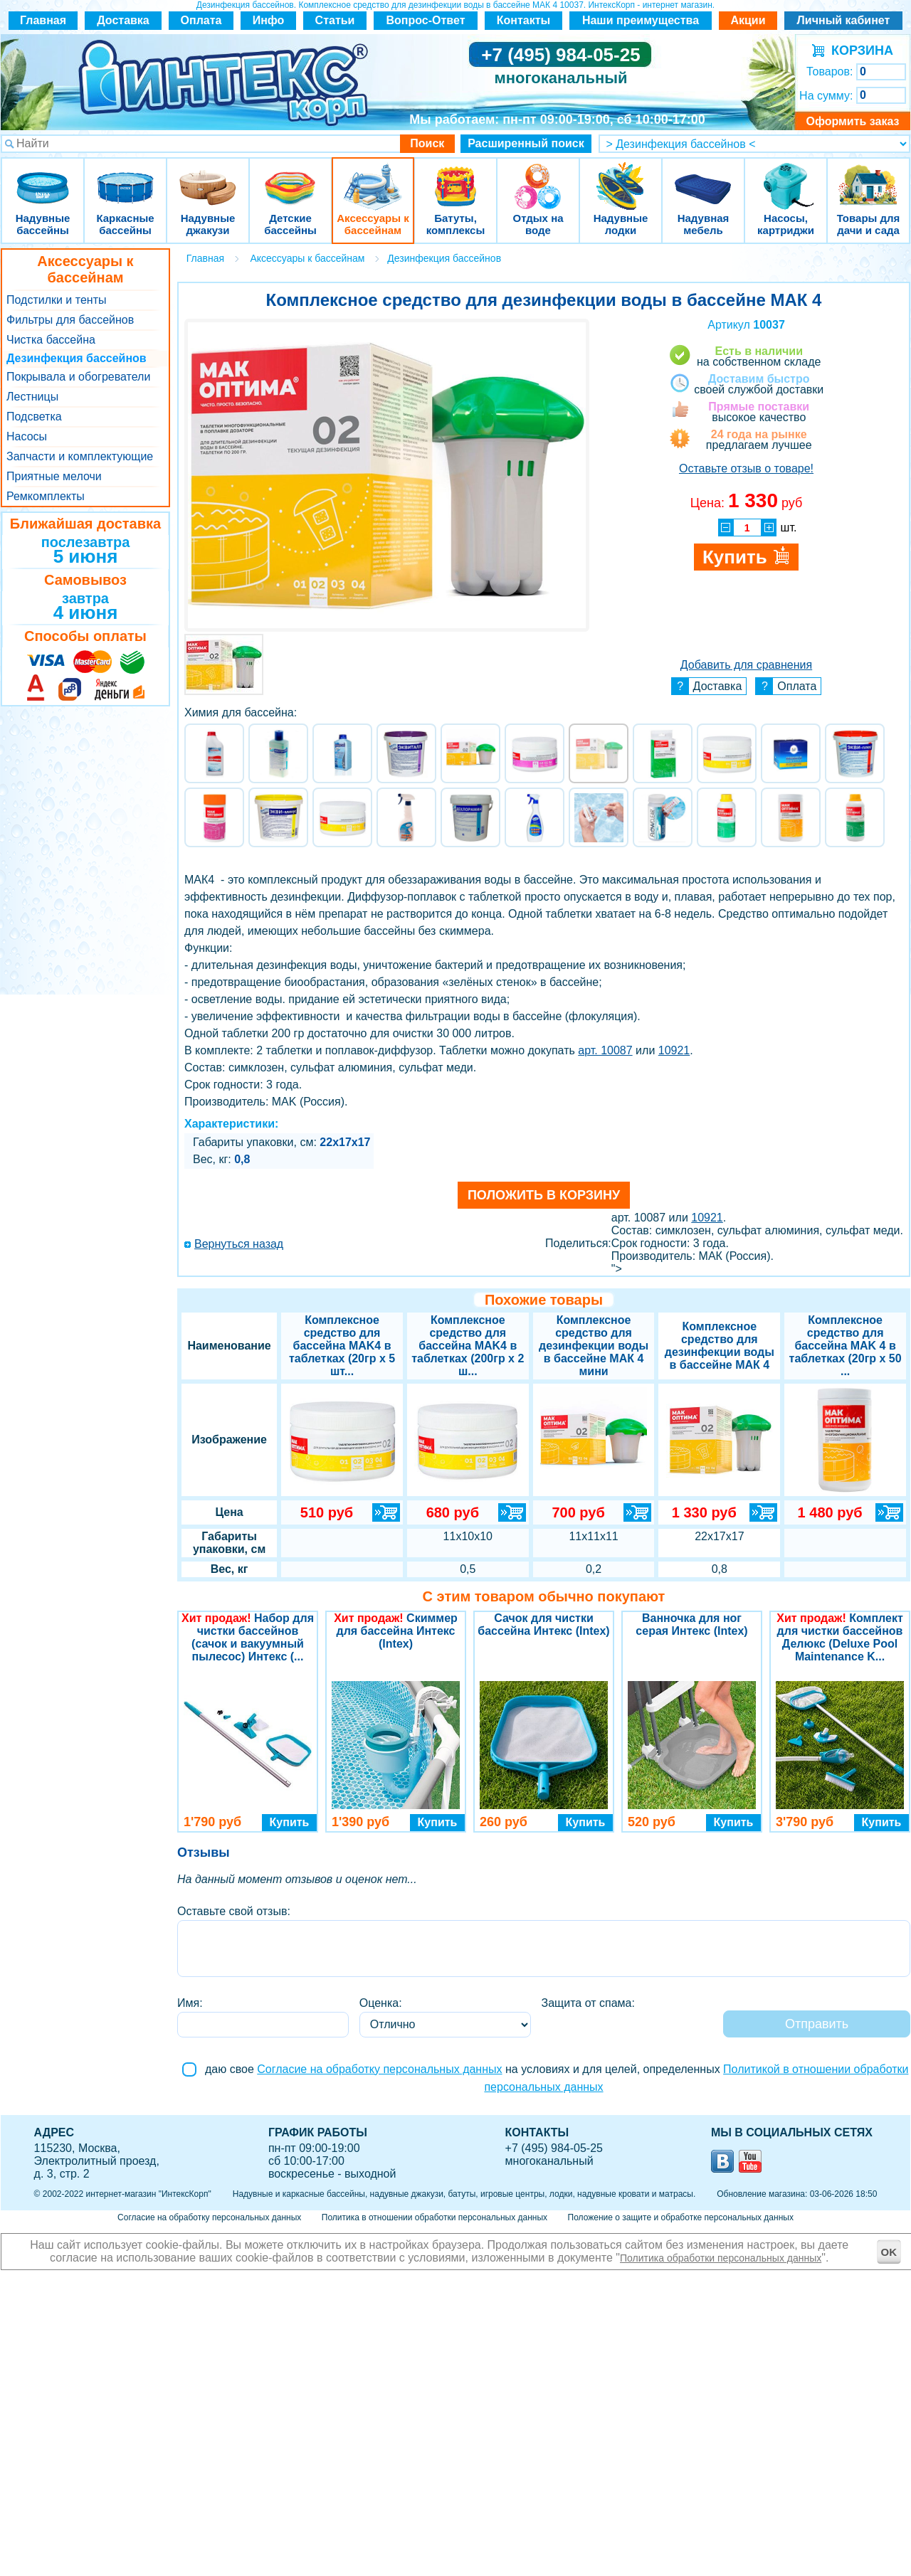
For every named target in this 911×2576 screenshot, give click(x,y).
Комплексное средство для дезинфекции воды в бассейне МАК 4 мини (593, 1345)
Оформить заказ (852, 121)
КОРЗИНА (858, 50)
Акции (747, 20)
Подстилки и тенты (56, 300)
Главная (43, 20)
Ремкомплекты (45, 496)
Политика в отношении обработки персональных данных (434, 2217)
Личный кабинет (843, 20)
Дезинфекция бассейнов (76, 358)
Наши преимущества (640, 20)
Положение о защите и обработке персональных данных (681, 2217)
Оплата (201, 20)
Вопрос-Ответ (425, 20)
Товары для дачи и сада (868, 177)
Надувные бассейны (43, 177)
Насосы (26, 436)
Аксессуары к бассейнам (373, 177)
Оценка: (380, 2003)
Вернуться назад (238, 1244)
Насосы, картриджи (786, 177)
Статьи (335, 20)
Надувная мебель (703, 177)
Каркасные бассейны (125, 177)
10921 (674, 1050)
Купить (290, 1822)
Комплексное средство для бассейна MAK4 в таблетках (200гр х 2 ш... (467, 1345)
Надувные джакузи (208, 177)
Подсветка (34, 416)
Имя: (190, 2003)
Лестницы (32, 397)
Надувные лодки (621, 177)
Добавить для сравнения (746, 665)
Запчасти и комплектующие (79, 456)
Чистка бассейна (50, 340)
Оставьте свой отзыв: (233, 1911)
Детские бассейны (290, 177)
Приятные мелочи (54, 476)
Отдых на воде (538, 177)
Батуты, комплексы (455, 177)
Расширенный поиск (526, 143)
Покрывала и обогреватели (78, 377)
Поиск (427, 143)
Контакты (523, 20)
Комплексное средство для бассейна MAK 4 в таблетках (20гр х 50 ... (845, 1345)
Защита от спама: (588, 2003)
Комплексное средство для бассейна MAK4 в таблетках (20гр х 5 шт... (342, 1345)
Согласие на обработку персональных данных (379, 2069)
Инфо (269, 20)
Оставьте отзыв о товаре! (746, 468)
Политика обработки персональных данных (720, 2258)
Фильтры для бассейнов (70, 320)
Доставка (123, 20)
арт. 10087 (605, 1050)
